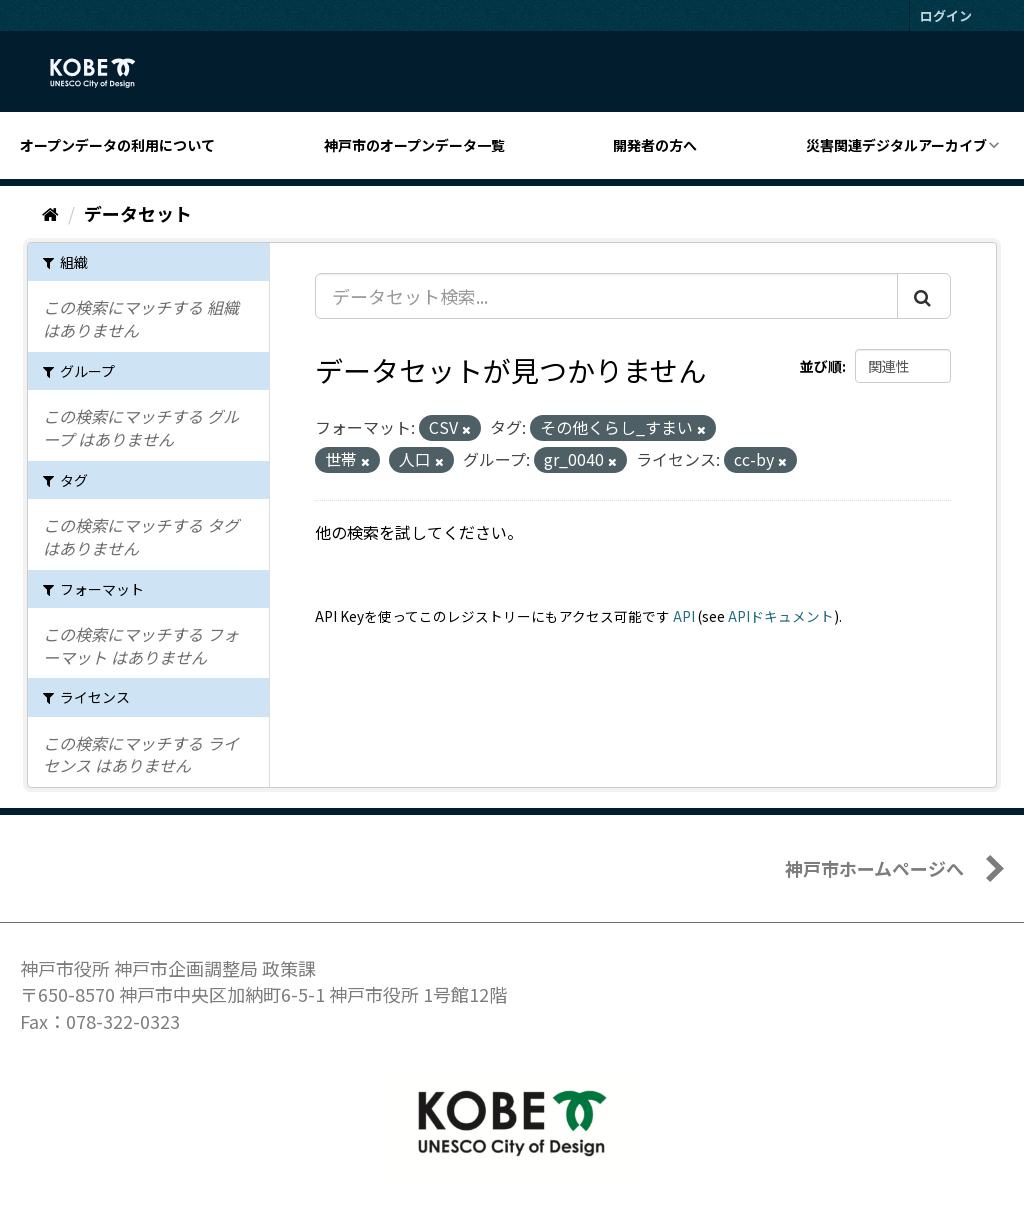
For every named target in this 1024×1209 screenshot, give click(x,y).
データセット (138, 213)
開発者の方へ (655, 145)
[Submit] (924, 296)
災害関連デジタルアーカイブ (896, 145)
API (684, 616)
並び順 (821, 366)
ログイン (946, 15)
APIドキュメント (781, 616)
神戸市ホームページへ (874, 868)
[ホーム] (50, 213)
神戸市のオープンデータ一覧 (414, 145)
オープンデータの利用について (117, 145)
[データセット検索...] (606, 296)
